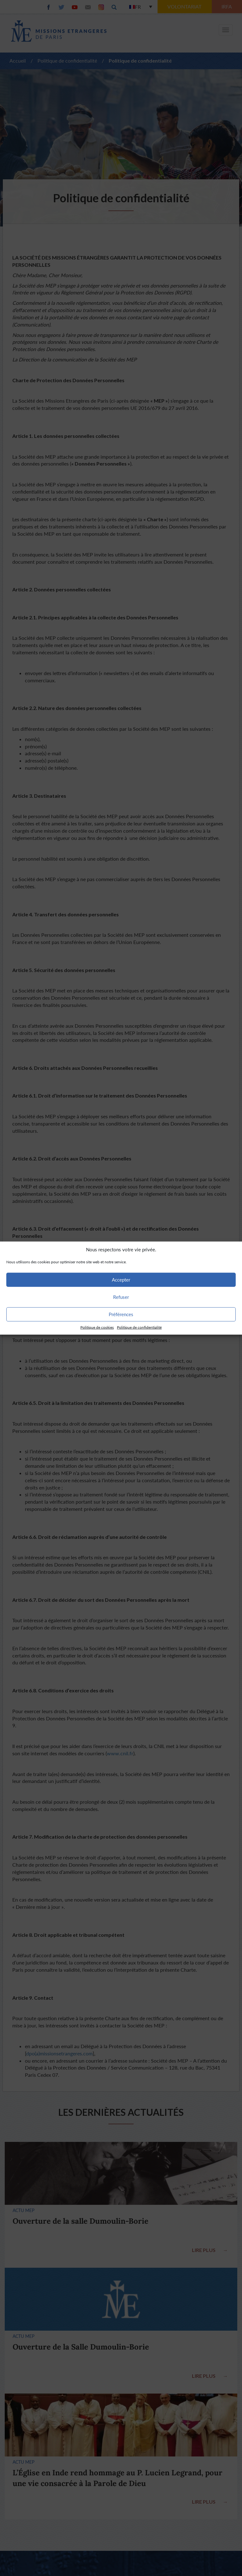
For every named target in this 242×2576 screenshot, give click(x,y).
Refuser (121, 1297)
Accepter (121, 1279)
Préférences (121, 1314)
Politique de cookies (97, 1327)
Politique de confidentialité (139, 1327)
